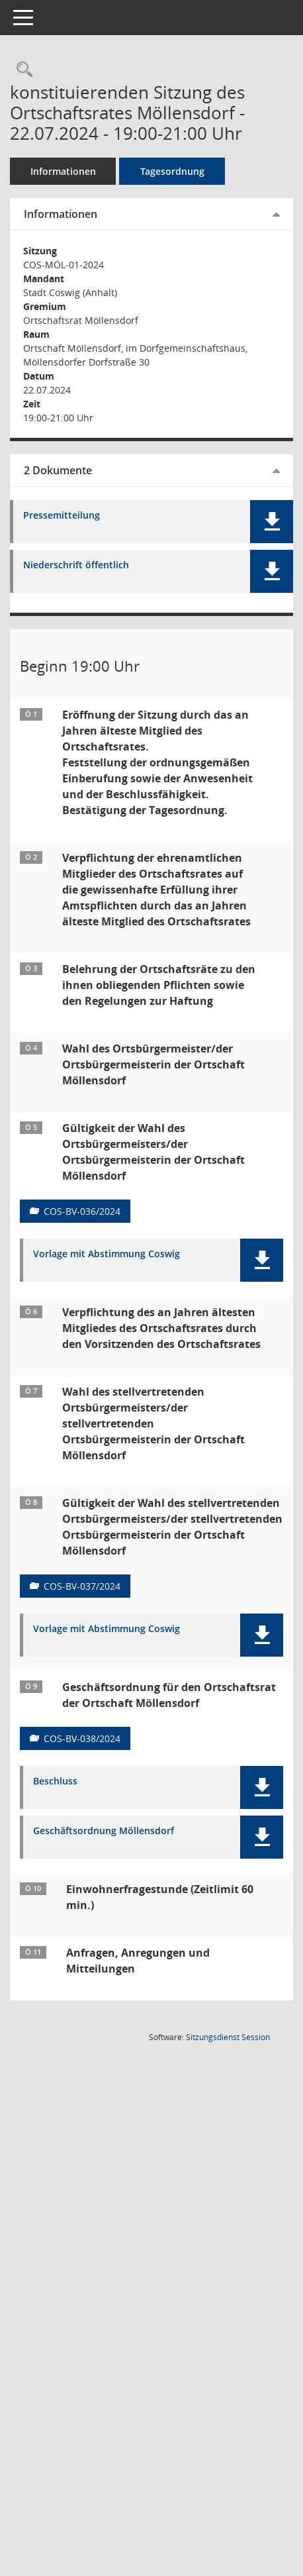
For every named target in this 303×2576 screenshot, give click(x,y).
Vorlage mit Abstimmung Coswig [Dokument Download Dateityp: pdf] (106, 1254)
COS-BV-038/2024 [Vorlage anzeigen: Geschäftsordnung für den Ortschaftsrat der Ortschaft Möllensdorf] (82, 1738)
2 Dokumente (58, 470)
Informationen (63, 171)
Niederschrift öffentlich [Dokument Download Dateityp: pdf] (76, 565)
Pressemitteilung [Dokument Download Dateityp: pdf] (61, 515)
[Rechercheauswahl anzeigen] (21, 70)
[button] (271, 521)
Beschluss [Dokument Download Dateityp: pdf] (55, 1781)
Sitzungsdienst (228, 2037)
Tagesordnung (172, 171)
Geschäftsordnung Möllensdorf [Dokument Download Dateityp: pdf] (103, 1831)
